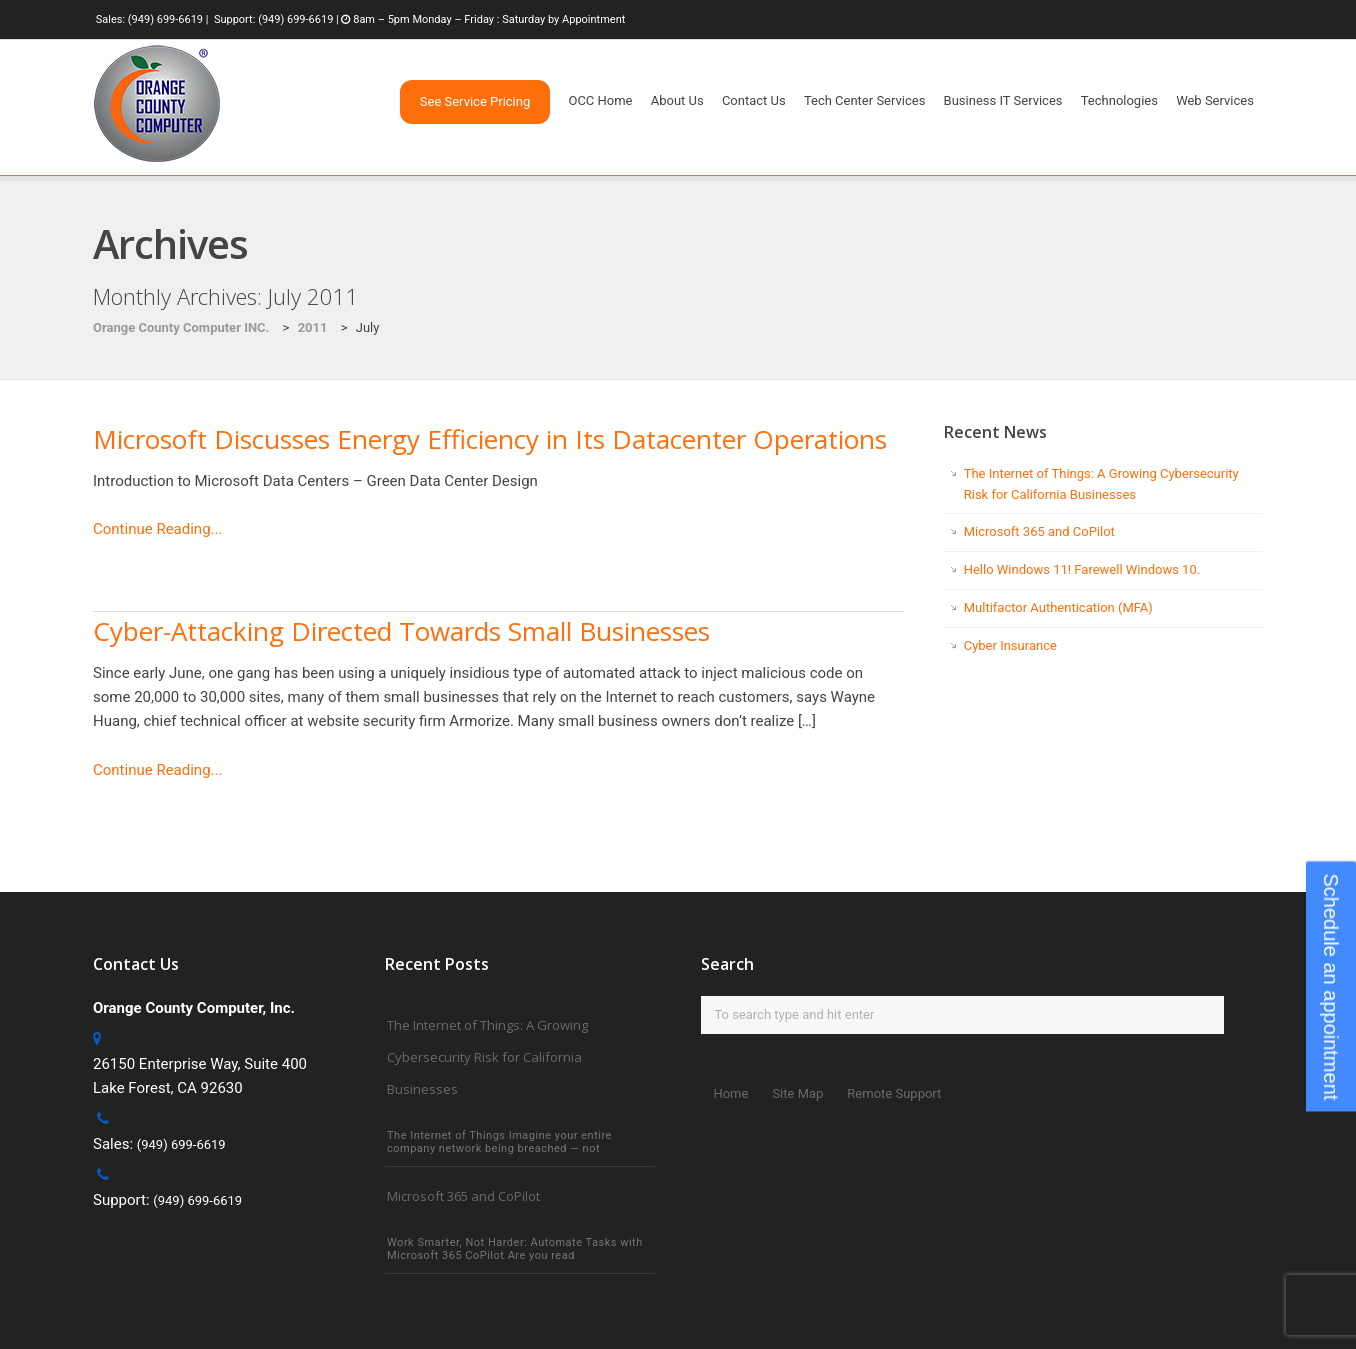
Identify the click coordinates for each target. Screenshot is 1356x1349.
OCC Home (600, 100)
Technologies (1119, 100)
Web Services (1215, 100)
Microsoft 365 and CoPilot (1039, 531)
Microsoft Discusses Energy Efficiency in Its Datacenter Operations (490, 439)
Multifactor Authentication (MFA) (1058, 607)
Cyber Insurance (1010, 645)
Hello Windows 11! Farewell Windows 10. (1082, 569)
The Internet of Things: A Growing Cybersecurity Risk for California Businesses (487, 1057)
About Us (677, 100)
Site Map (797, 1093)
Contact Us (754, 100)
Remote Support (894, 1093)
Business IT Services (1003, 100)
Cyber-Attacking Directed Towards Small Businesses (401, 631)
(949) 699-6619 (165, 19)
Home (730, 1093)
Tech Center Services (865, 100)
